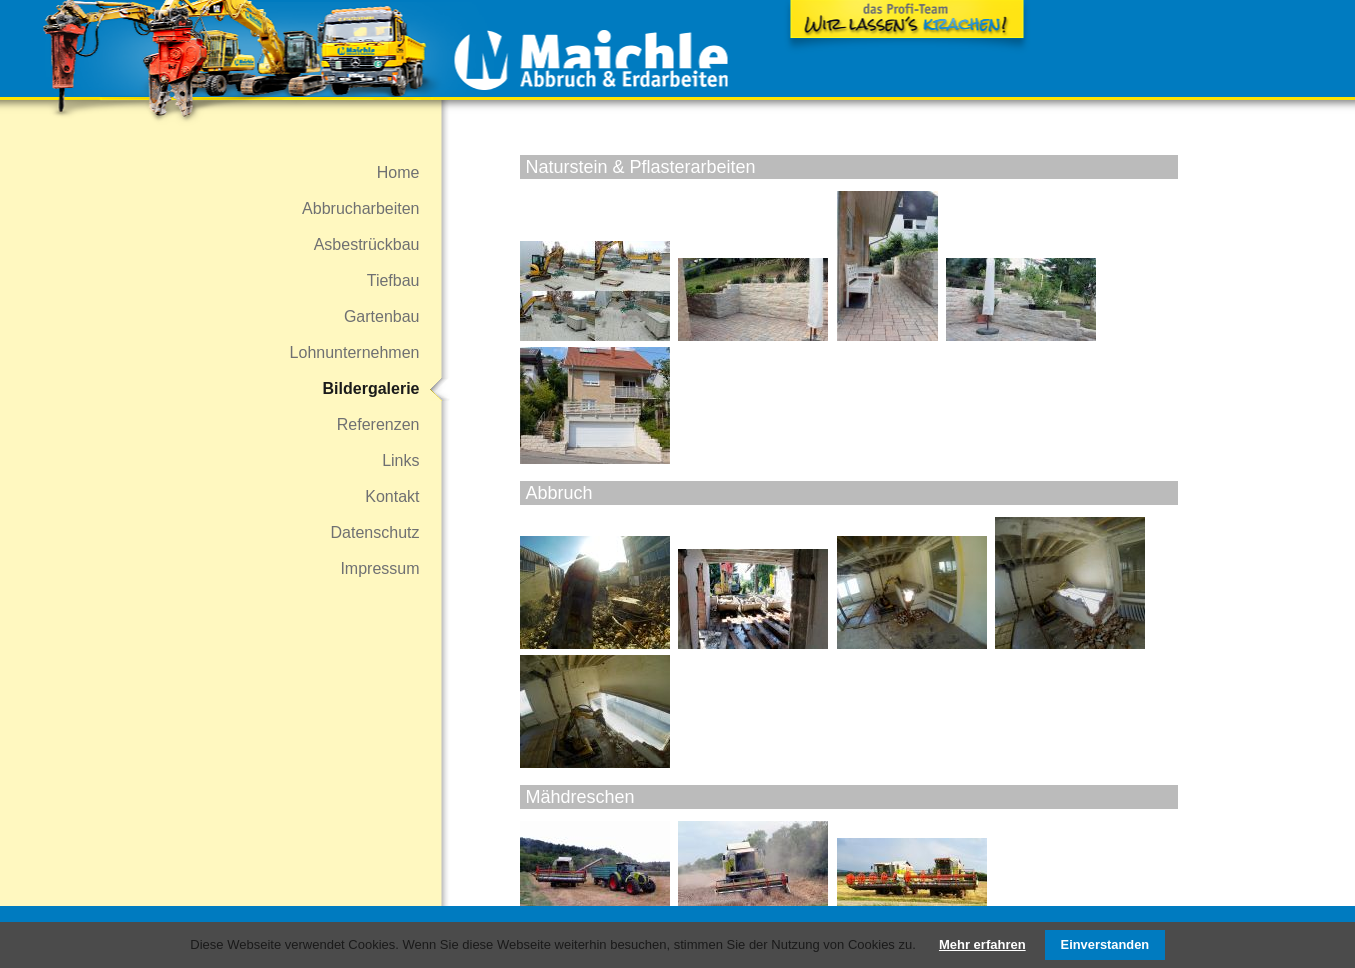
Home (398, 172)
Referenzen (378, 424)
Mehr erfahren (982, 944)
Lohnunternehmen (355, 352)
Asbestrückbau (367, 244)
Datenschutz (375, 532)
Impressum (379, 568)
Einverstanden (1105, 944)
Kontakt (392, 496)
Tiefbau (393, 280)
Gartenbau (382, 316)
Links (400, 460)
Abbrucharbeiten (360, 208)
